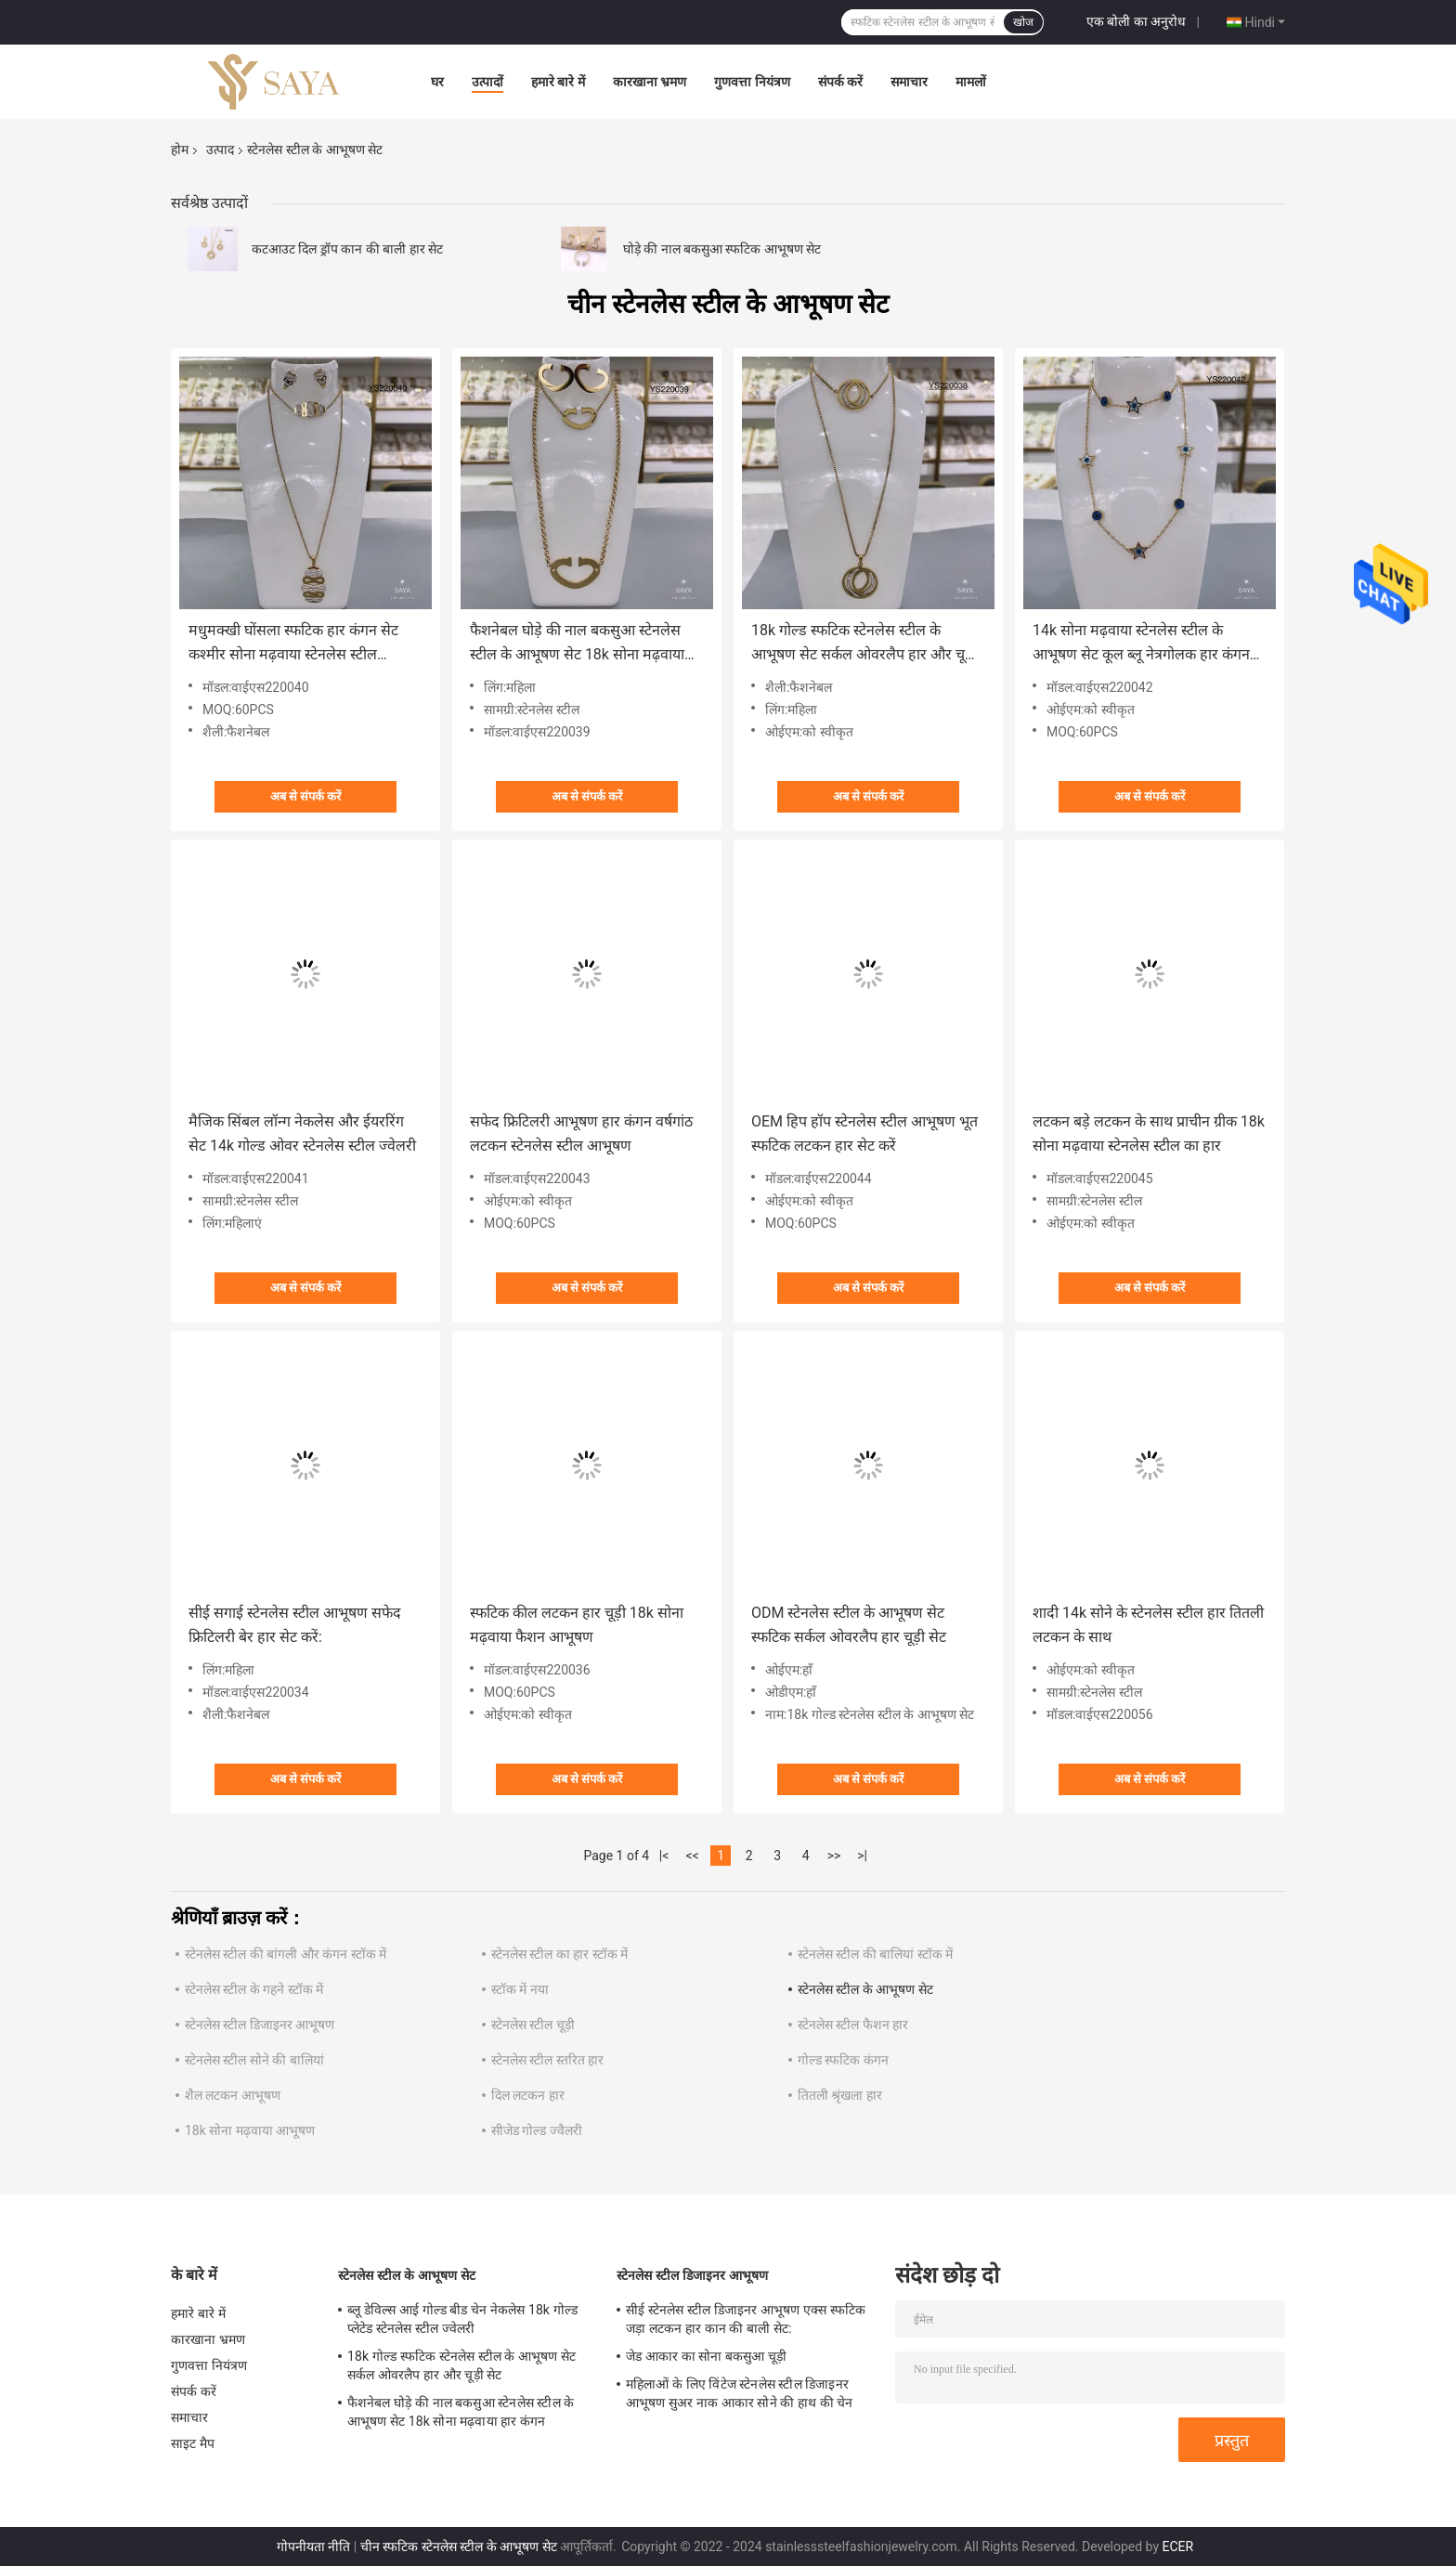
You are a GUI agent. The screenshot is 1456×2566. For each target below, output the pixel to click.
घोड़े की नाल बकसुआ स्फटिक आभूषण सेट (722, 248)
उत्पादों (487, 81)
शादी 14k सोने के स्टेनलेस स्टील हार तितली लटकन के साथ (1148, 1625)
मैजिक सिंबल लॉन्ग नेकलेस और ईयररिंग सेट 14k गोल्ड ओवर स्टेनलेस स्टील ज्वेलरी (302, 1133)
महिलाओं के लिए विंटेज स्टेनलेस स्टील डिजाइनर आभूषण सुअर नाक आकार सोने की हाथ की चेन (739, 2393)
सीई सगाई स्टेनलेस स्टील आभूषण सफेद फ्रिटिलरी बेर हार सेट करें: (294, 1625)
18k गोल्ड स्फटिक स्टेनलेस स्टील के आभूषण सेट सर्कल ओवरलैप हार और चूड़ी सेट (864, 644)
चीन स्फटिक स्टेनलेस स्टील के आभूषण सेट (458, 2546)
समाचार (909, 81)
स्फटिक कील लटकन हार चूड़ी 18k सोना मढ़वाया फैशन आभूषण (576, 1625)
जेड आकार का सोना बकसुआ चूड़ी (706, 2356)
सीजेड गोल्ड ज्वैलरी (536, 2130)
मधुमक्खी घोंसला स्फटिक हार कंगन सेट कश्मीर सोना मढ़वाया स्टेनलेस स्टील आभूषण (293, 644)
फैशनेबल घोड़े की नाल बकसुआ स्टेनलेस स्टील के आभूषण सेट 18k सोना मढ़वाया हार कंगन (577, 644)
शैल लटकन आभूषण (232, 2095)
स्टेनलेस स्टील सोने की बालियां (254, 2059)
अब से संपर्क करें (306, 796)
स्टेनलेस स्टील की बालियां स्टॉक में (875, 1954)
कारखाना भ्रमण (649, 81)
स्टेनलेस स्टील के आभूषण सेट (865, 1989)
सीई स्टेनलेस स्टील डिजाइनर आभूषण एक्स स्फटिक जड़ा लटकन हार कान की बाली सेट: (745, 2319)
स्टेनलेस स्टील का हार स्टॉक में (559, 1954)
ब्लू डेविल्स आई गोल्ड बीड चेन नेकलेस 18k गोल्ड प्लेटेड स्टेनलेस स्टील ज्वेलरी (462, 2319)
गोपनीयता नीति (313, 2546)
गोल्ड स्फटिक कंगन (843, 2059)
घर (437, 81)
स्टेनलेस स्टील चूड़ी (533, 2024)
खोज (1023, 22)
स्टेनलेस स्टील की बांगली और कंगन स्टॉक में (285, 1954)
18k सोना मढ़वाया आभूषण (250, 2130)
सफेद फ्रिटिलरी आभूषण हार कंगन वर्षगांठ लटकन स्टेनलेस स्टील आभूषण (581, 1133)
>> (834, 1855)
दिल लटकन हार (528, 2095)
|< (664, 1855)
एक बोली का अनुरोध (1136, 21)
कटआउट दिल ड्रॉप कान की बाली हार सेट (347, 248)
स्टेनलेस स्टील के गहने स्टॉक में (254, 1989)
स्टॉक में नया (520, 1989)
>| (862, 1855)
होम (179, 149)
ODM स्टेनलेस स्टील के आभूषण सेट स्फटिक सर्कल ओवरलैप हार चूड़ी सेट (848, 1625)
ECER (1178, 2546)
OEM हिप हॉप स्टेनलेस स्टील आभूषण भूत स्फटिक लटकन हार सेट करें (864, 1133)
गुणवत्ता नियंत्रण (751, 81)
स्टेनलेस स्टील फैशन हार (853, 2024)
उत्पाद (220, 149)
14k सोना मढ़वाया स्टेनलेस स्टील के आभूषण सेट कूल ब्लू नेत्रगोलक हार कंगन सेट (1141, 644)
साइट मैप (192, 2443)
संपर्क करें (840, 81)
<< (692, 1855)
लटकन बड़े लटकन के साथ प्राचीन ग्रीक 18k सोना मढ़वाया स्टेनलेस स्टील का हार (1149, 1133)
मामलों (971, 81)
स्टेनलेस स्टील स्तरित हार (547, 2059)
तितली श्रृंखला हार (840, 2095)
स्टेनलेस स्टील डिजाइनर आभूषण (259, 2024)
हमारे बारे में (558, 81)
